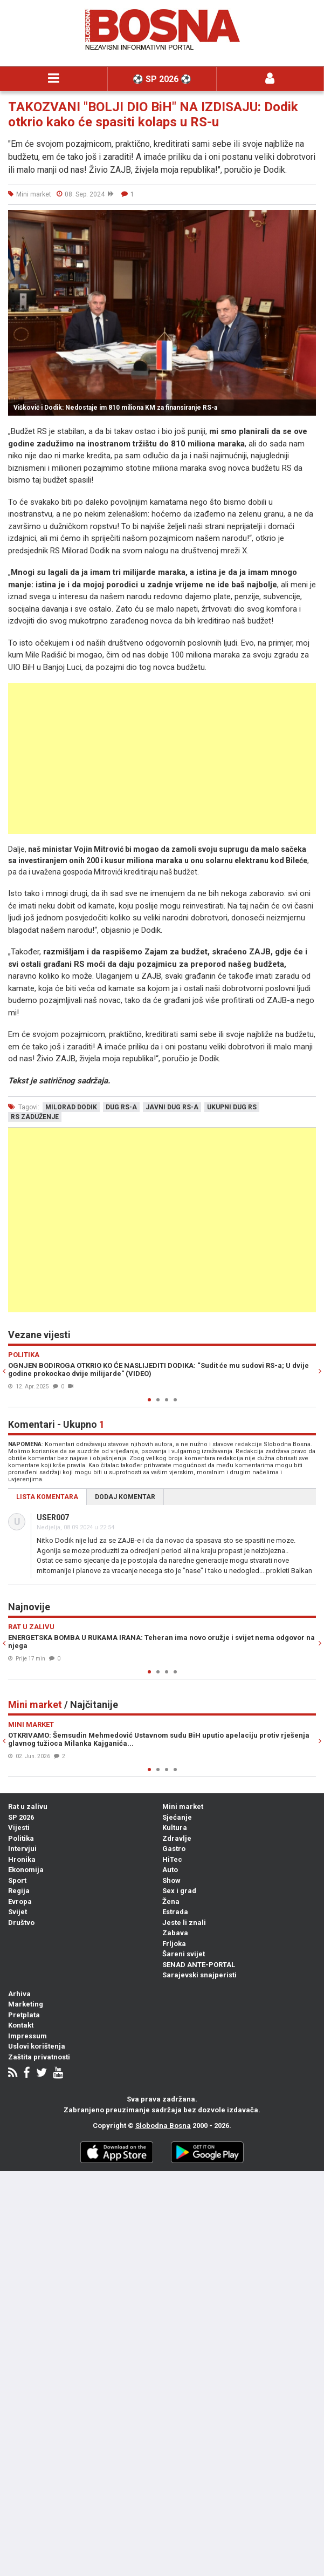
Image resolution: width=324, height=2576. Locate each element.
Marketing (25, 2004)
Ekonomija (26, 1870)
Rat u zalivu (27, 1806)
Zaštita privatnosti (39, 2057)
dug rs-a (121, 1107)
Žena (171, 1901)
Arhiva (19, 1994)
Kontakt (20, 2025)
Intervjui (22, 1849)
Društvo (21, 1923)
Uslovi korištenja (36, 2046)
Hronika (22, 1859)
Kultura (174, 1827)
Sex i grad (179, 1891)
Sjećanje (177, 1817)
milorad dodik (71, 1107)
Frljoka (174, 1944)
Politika (21, 1838)
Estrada (175, 1912)
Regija (19, 1891)
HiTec (172, 1859)
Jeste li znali (184, 1923)
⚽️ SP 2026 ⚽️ (162, 79)
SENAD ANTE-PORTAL (198, 1965)
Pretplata (24, 2015)
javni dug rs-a (172, 1107)
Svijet (17, 1912)
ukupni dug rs (232, 1107)
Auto (170, 1870)
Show (171, 1880)
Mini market (182, 1806)
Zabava (175, 1933)
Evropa (20, 1901)
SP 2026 (21, 1817)
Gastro (173, 1849)
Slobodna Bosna (163, 2125)
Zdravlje (176, 1838)
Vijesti (19, 1827)
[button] (306, 219)
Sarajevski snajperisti (199, 1975)
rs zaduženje (35, 1117)
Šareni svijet (183, 1954)
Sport (17, 1880)
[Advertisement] (162, 758)
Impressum (27, 2036)
